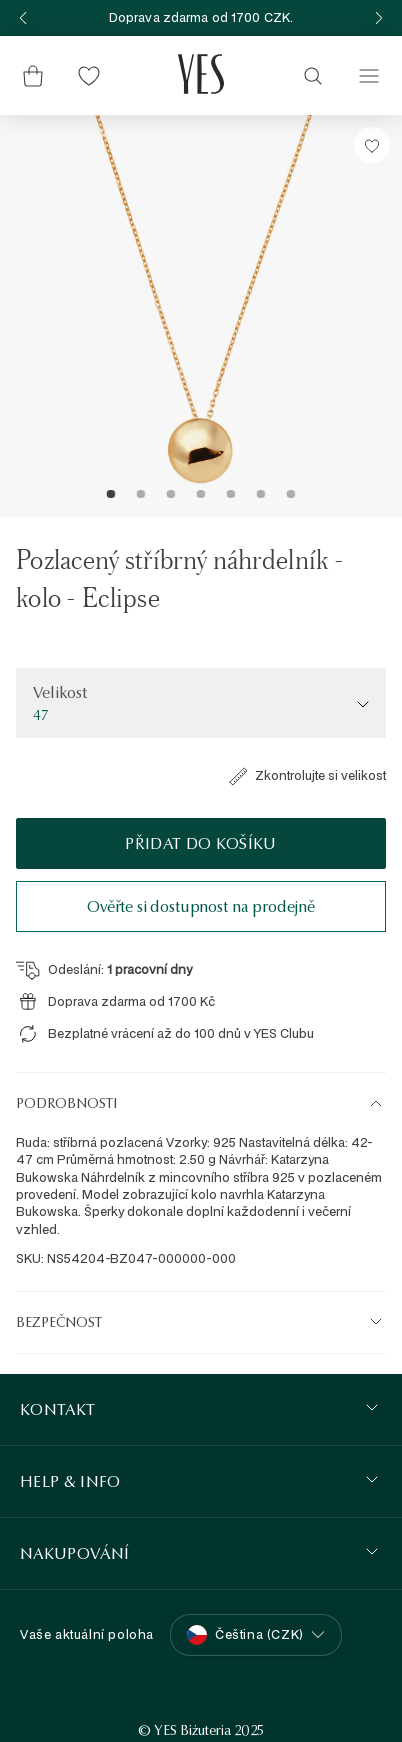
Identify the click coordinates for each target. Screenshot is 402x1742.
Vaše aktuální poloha (87, 1635)
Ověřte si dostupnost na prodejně (201, 906)
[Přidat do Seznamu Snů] (372, 145)
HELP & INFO (70, 1481)
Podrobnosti (66, 1103)
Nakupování (74, 1553)
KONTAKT (57, 1409)
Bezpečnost (59, 1322)
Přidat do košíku (200, 843)
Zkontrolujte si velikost (306, 776)
